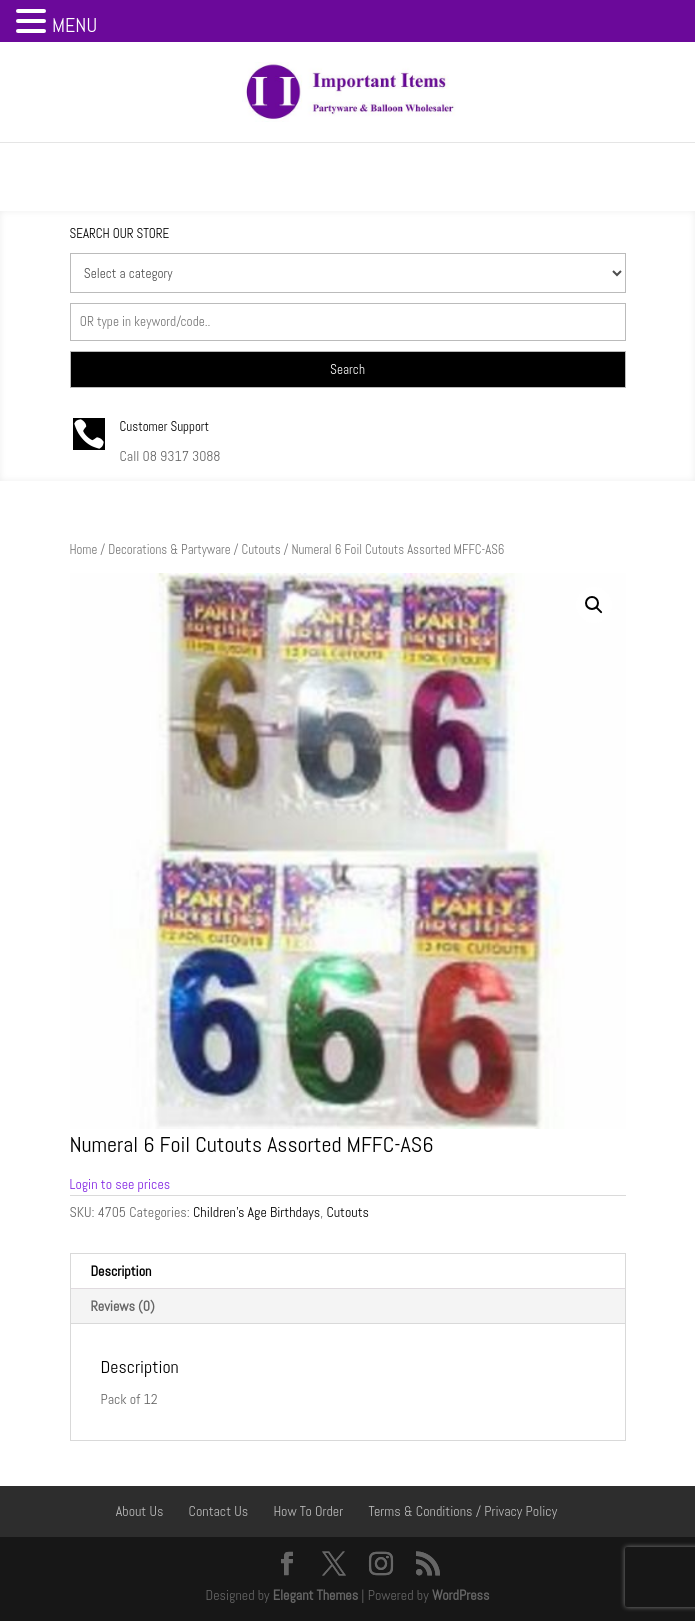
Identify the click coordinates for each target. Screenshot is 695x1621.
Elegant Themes (315, 1595)
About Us (140, 1511)
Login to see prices (120, 1184)
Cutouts (261, 549)
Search (347, 369)
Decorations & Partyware (169, 549)
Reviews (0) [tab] (123, 1306)
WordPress (461, 1595)
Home (84, 549)
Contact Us (219, 1511)
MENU (74, 25)
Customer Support (165, 426)
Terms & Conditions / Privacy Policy (462, 1511)
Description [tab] (121, 1271)
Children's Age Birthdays (256, 1212)
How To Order (308, 1511)
